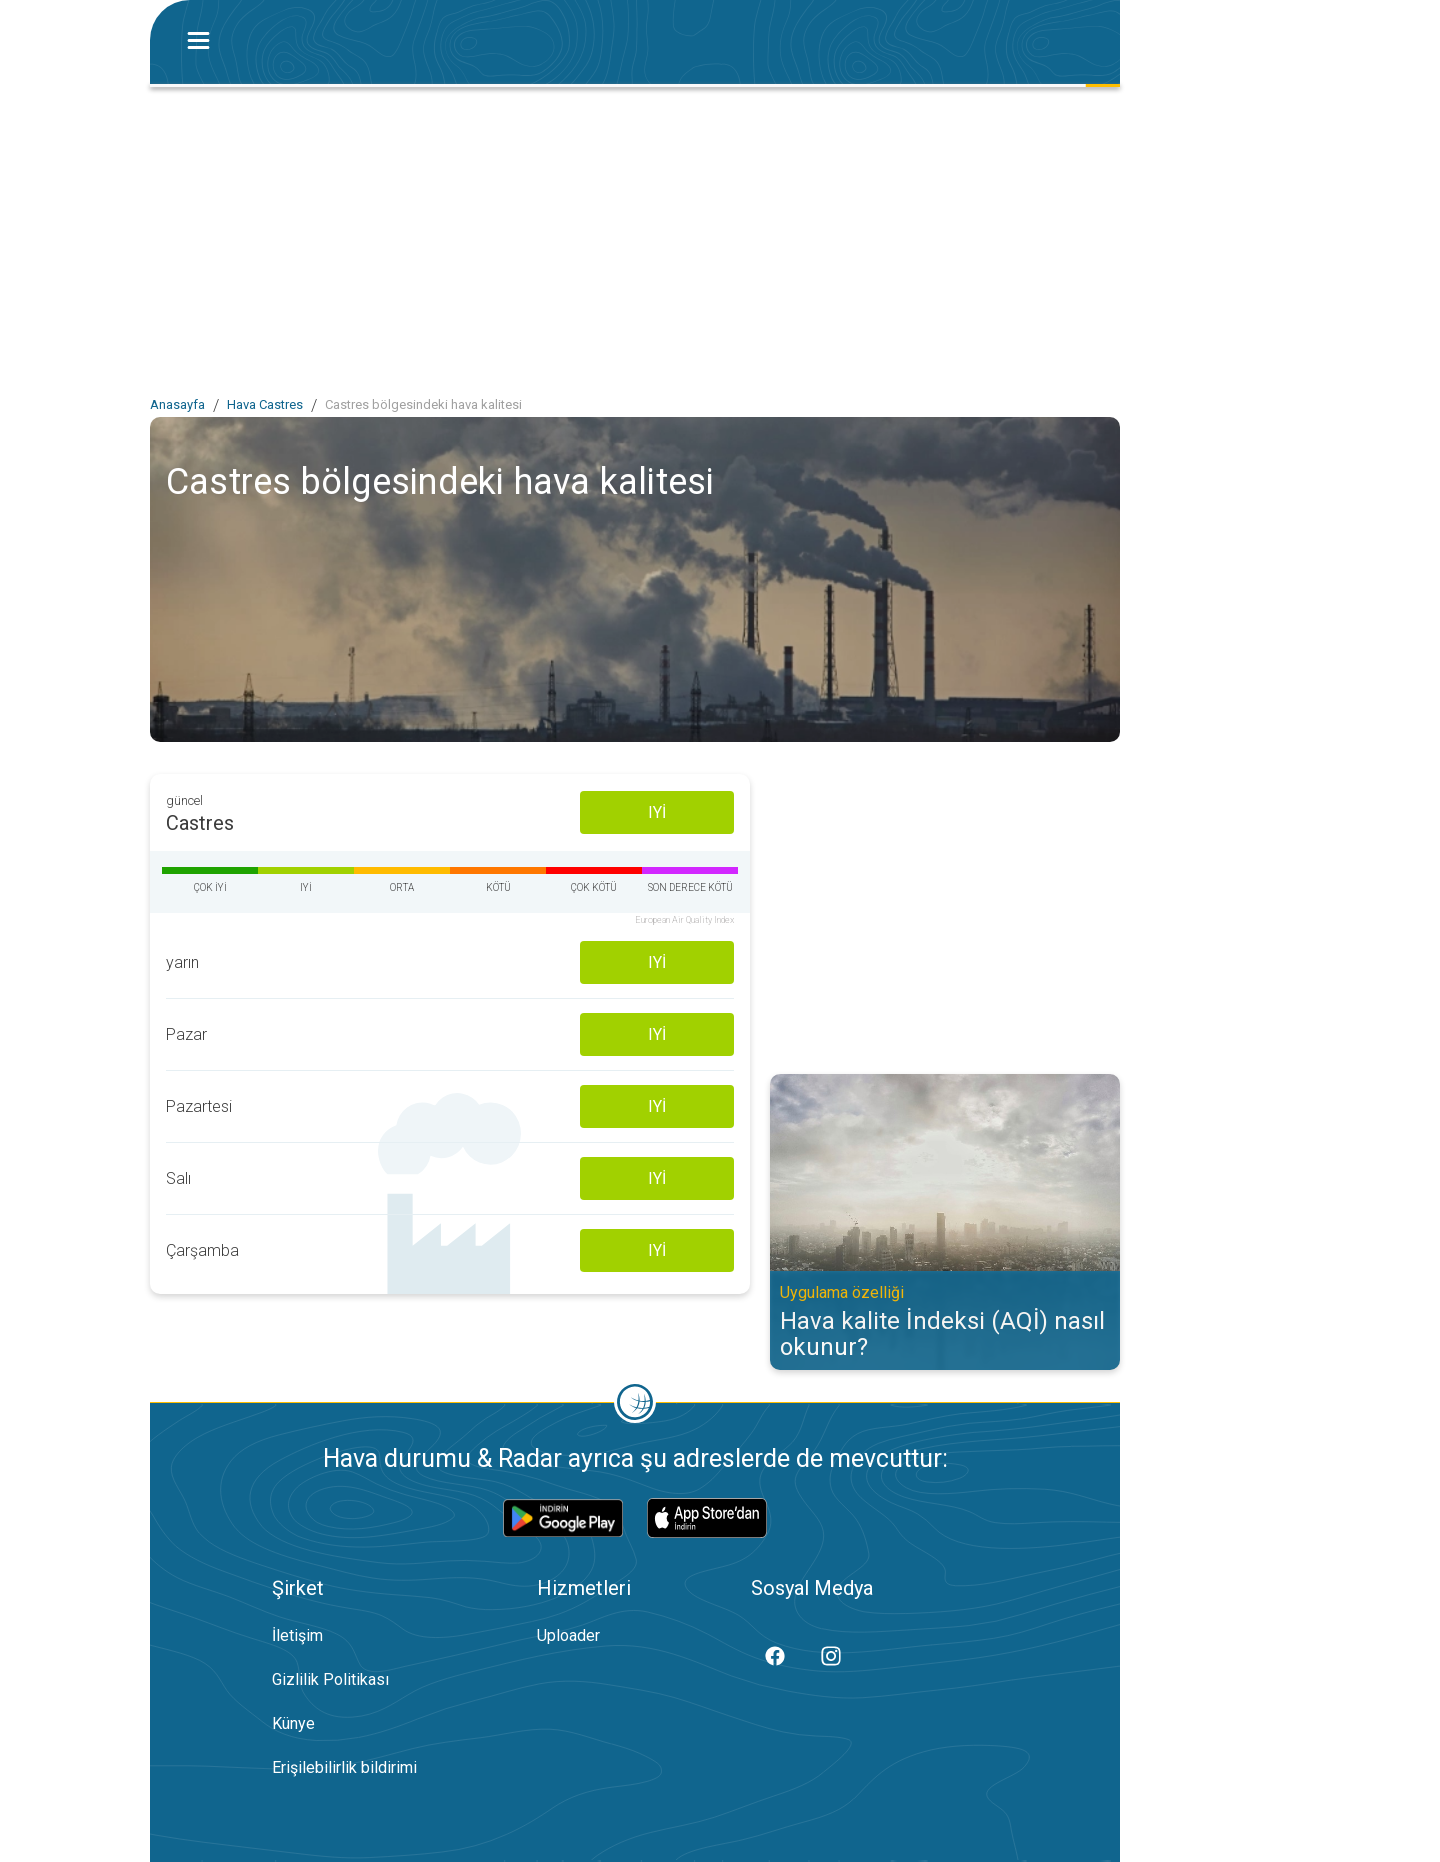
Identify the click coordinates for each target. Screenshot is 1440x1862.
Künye (293, 1723)
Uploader (568, 1635)
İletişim (297, 1635)
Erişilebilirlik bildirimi (344, 1767)
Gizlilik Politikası (330, 1679)
